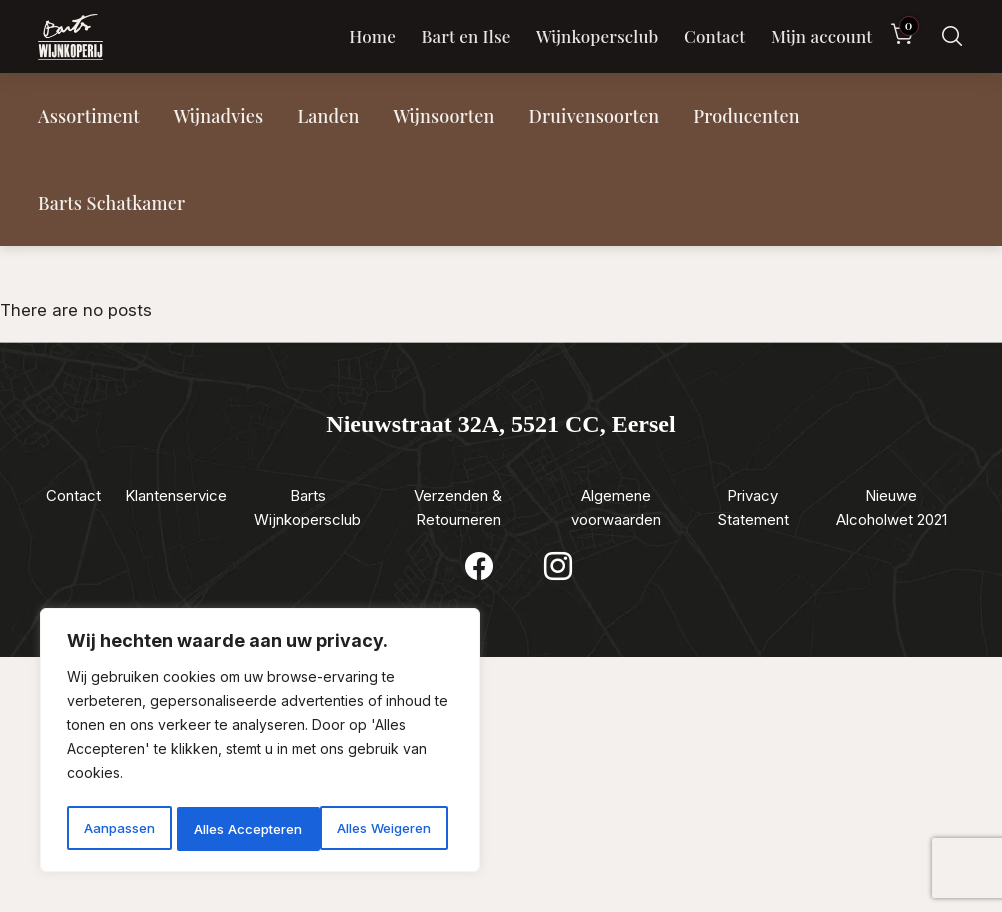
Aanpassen (117, 828)
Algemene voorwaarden (616, 507)
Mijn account (822, 36)
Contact (714, 36)
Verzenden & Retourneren (458, 507)
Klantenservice (176, 495)
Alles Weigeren (240, 828)
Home (372, 36)
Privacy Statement (753, 507)
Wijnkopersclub (597, 36)
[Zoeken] (952, 36)
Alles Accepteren (383, 828)
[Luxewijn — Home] (70, 37)
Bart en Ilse (465, 36)
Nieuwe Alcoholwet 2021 (891, 507)
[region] (260, 743)
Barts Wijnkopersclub (307, 507)
